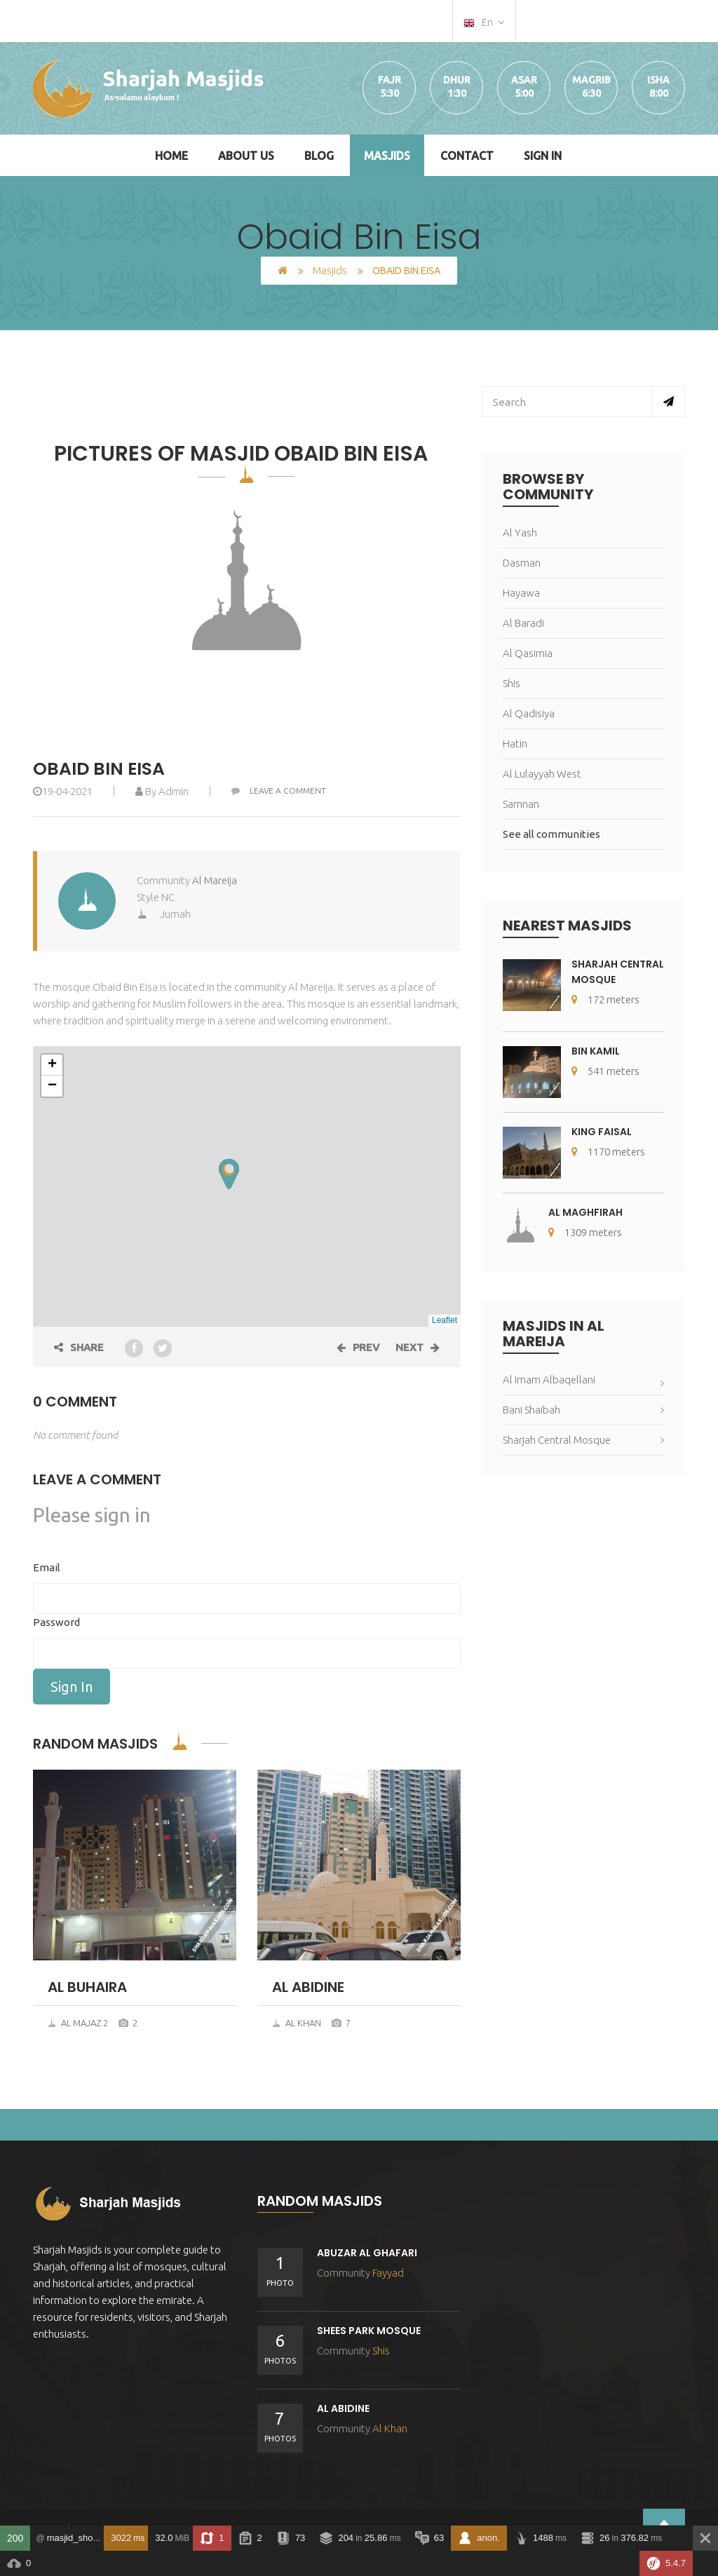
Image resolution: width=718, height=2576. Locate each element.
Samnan (521, 804)
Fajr (389, 80)
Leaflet (444, 1320)
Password (56, 1622)
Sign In (543, 155)
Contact (467, 155)
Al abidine (343, 2408)
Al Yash (520, 532)
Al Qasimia (528, 653)
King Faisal (601, 1132)
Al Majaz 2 (78, 2023)
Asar (524, 80)
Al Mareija (214, 880)
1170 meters (608, 1152)
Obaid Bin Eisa (99, 769)
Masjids (387, 155)
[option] (246, 580)
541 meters (605, 1071)
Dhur (456, 80)
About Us (246, 155)
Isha (658, 80)
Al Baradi (523, 623)
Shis (511, 683)
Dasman (522, 563)
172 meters (605, 999)
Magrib (591, 80)
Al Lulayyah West (542, 774)
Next (417, 1347)
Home (171, 155)
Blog (319, 155)
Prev (358, 1347)
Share (79, 1347)
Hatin (515, 744)
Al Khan (296, 2023)
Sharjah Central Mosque (557, 1440)
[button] (229, 1173)
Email (46, 1567)
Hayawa (521, 593)
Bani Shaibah (531, 1410)
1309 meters (585, 1232)
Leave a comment (278, 790)
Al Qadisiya (529, 713)
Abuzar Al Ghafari (367, 2253)
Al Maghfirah (585, 1212)
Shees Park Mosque (369, 2331)
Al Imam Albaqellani (549, 1379)
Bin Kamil (595, 1051)
